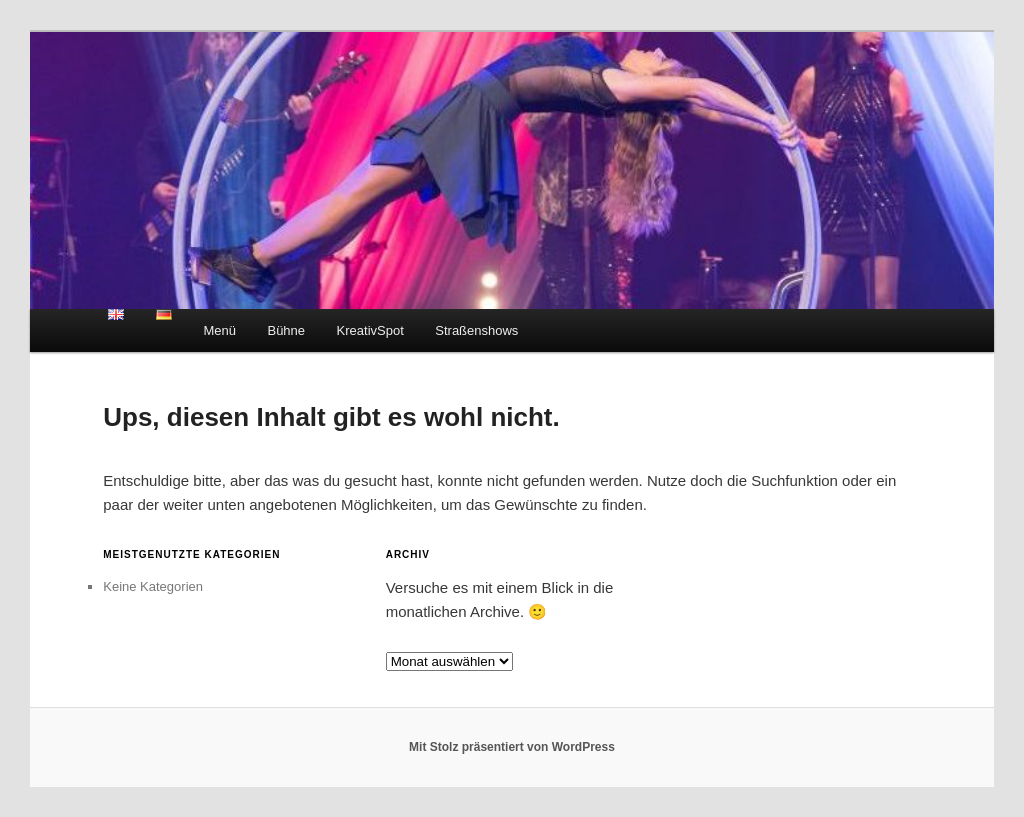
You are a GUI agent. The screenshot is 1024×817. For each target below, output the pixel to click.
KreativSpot (370, 330)
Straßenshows (476, 330)
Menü (219, 330)
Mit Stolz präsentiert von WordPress (512, 747)
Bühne (286, 330)
